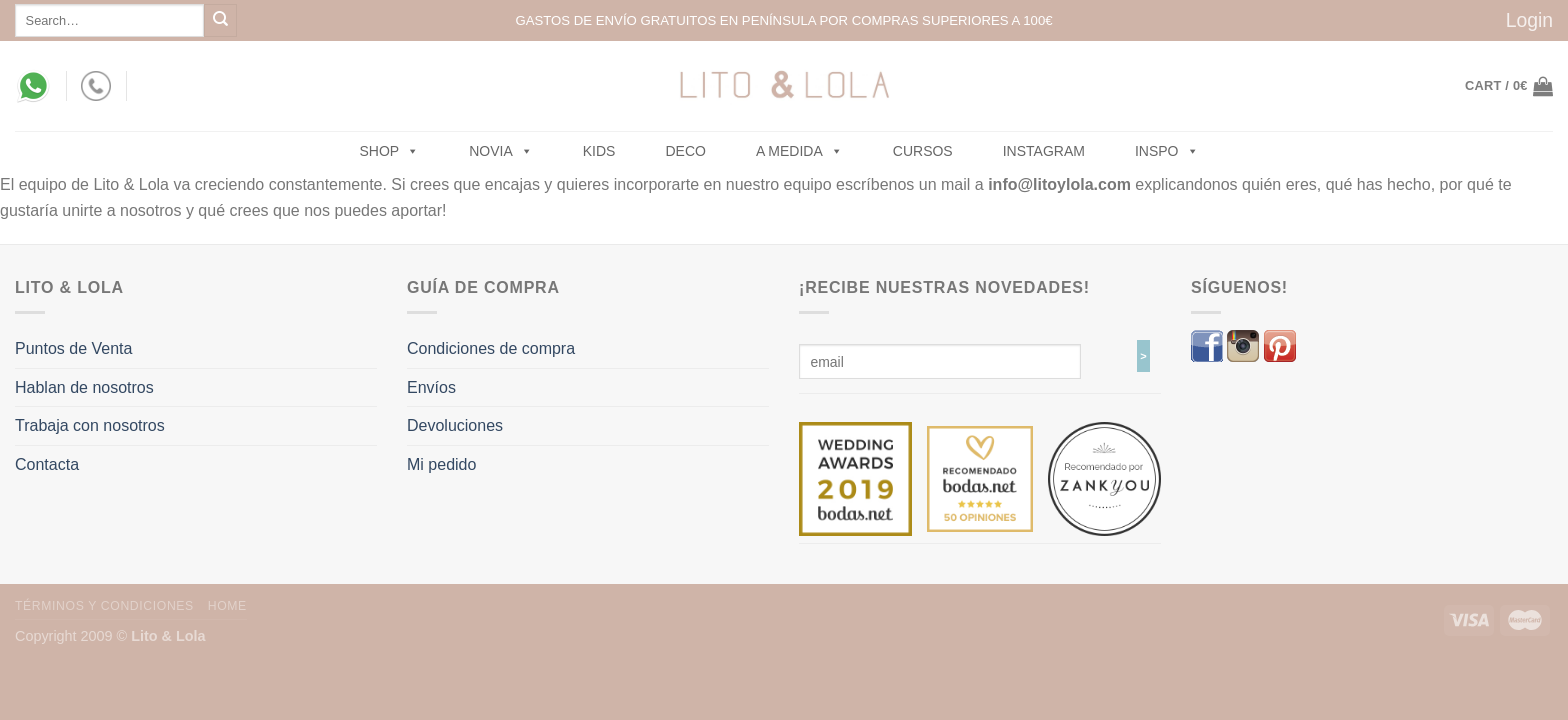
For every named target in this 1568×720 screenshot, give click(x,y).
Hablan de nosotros (84, 387)
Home (227, 606)
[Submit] (220, 20)
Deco (685, 151)
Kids (599, 151)
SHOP (390, 151)
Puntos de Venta (73, 348)
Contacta (47, 464)
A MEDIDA (799, 151)
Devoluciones (455, 425)
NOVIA (501, 151)
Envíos (431, 387)
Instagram (1044, 151)
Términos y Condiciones (104, 606)
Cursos (923, 151)
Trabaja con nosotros (90, 425)
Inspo (1167, 151)
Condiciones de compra (491, 348)
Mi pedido (441, 464)
